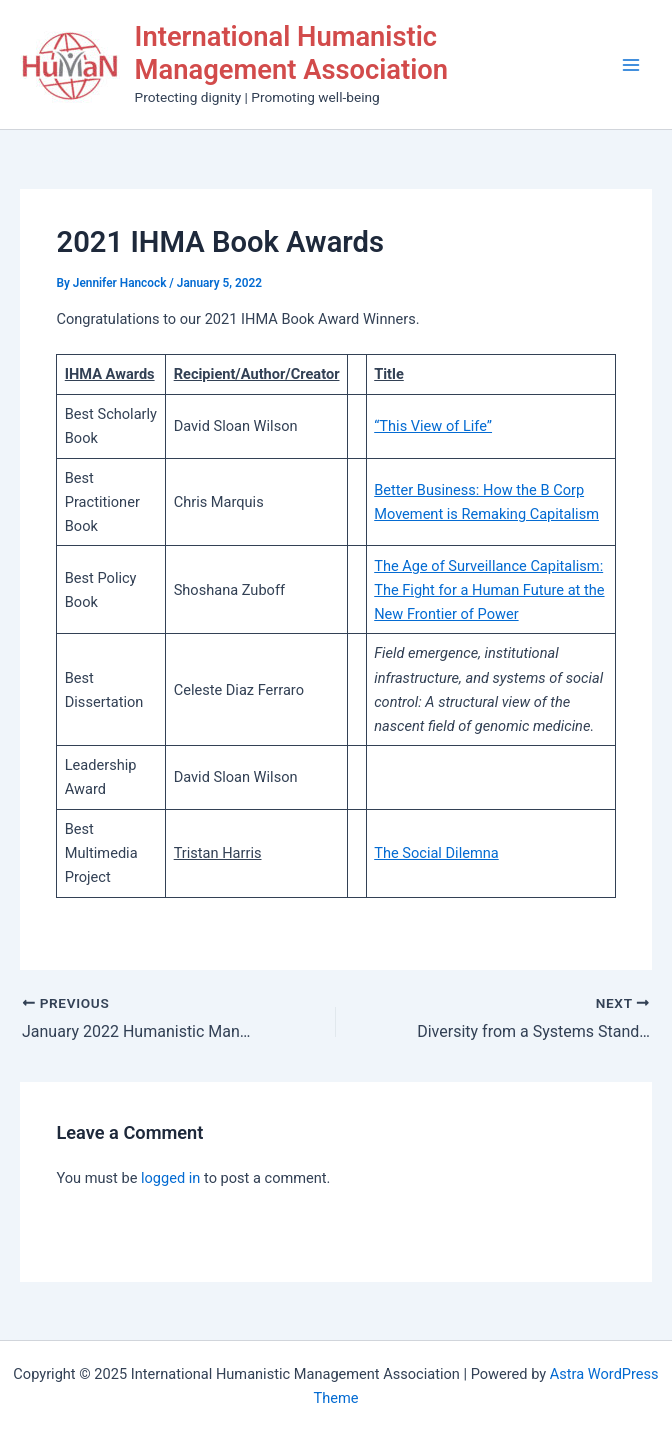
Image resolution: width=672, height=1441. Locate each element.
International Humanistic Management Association (292, 53)
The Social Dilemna (436, 853)
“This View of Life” (433, 426)
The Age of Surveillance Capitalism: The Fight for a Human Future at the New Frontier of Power (489, 590)
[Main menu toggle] (631, 65)
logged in (170, 1178)
